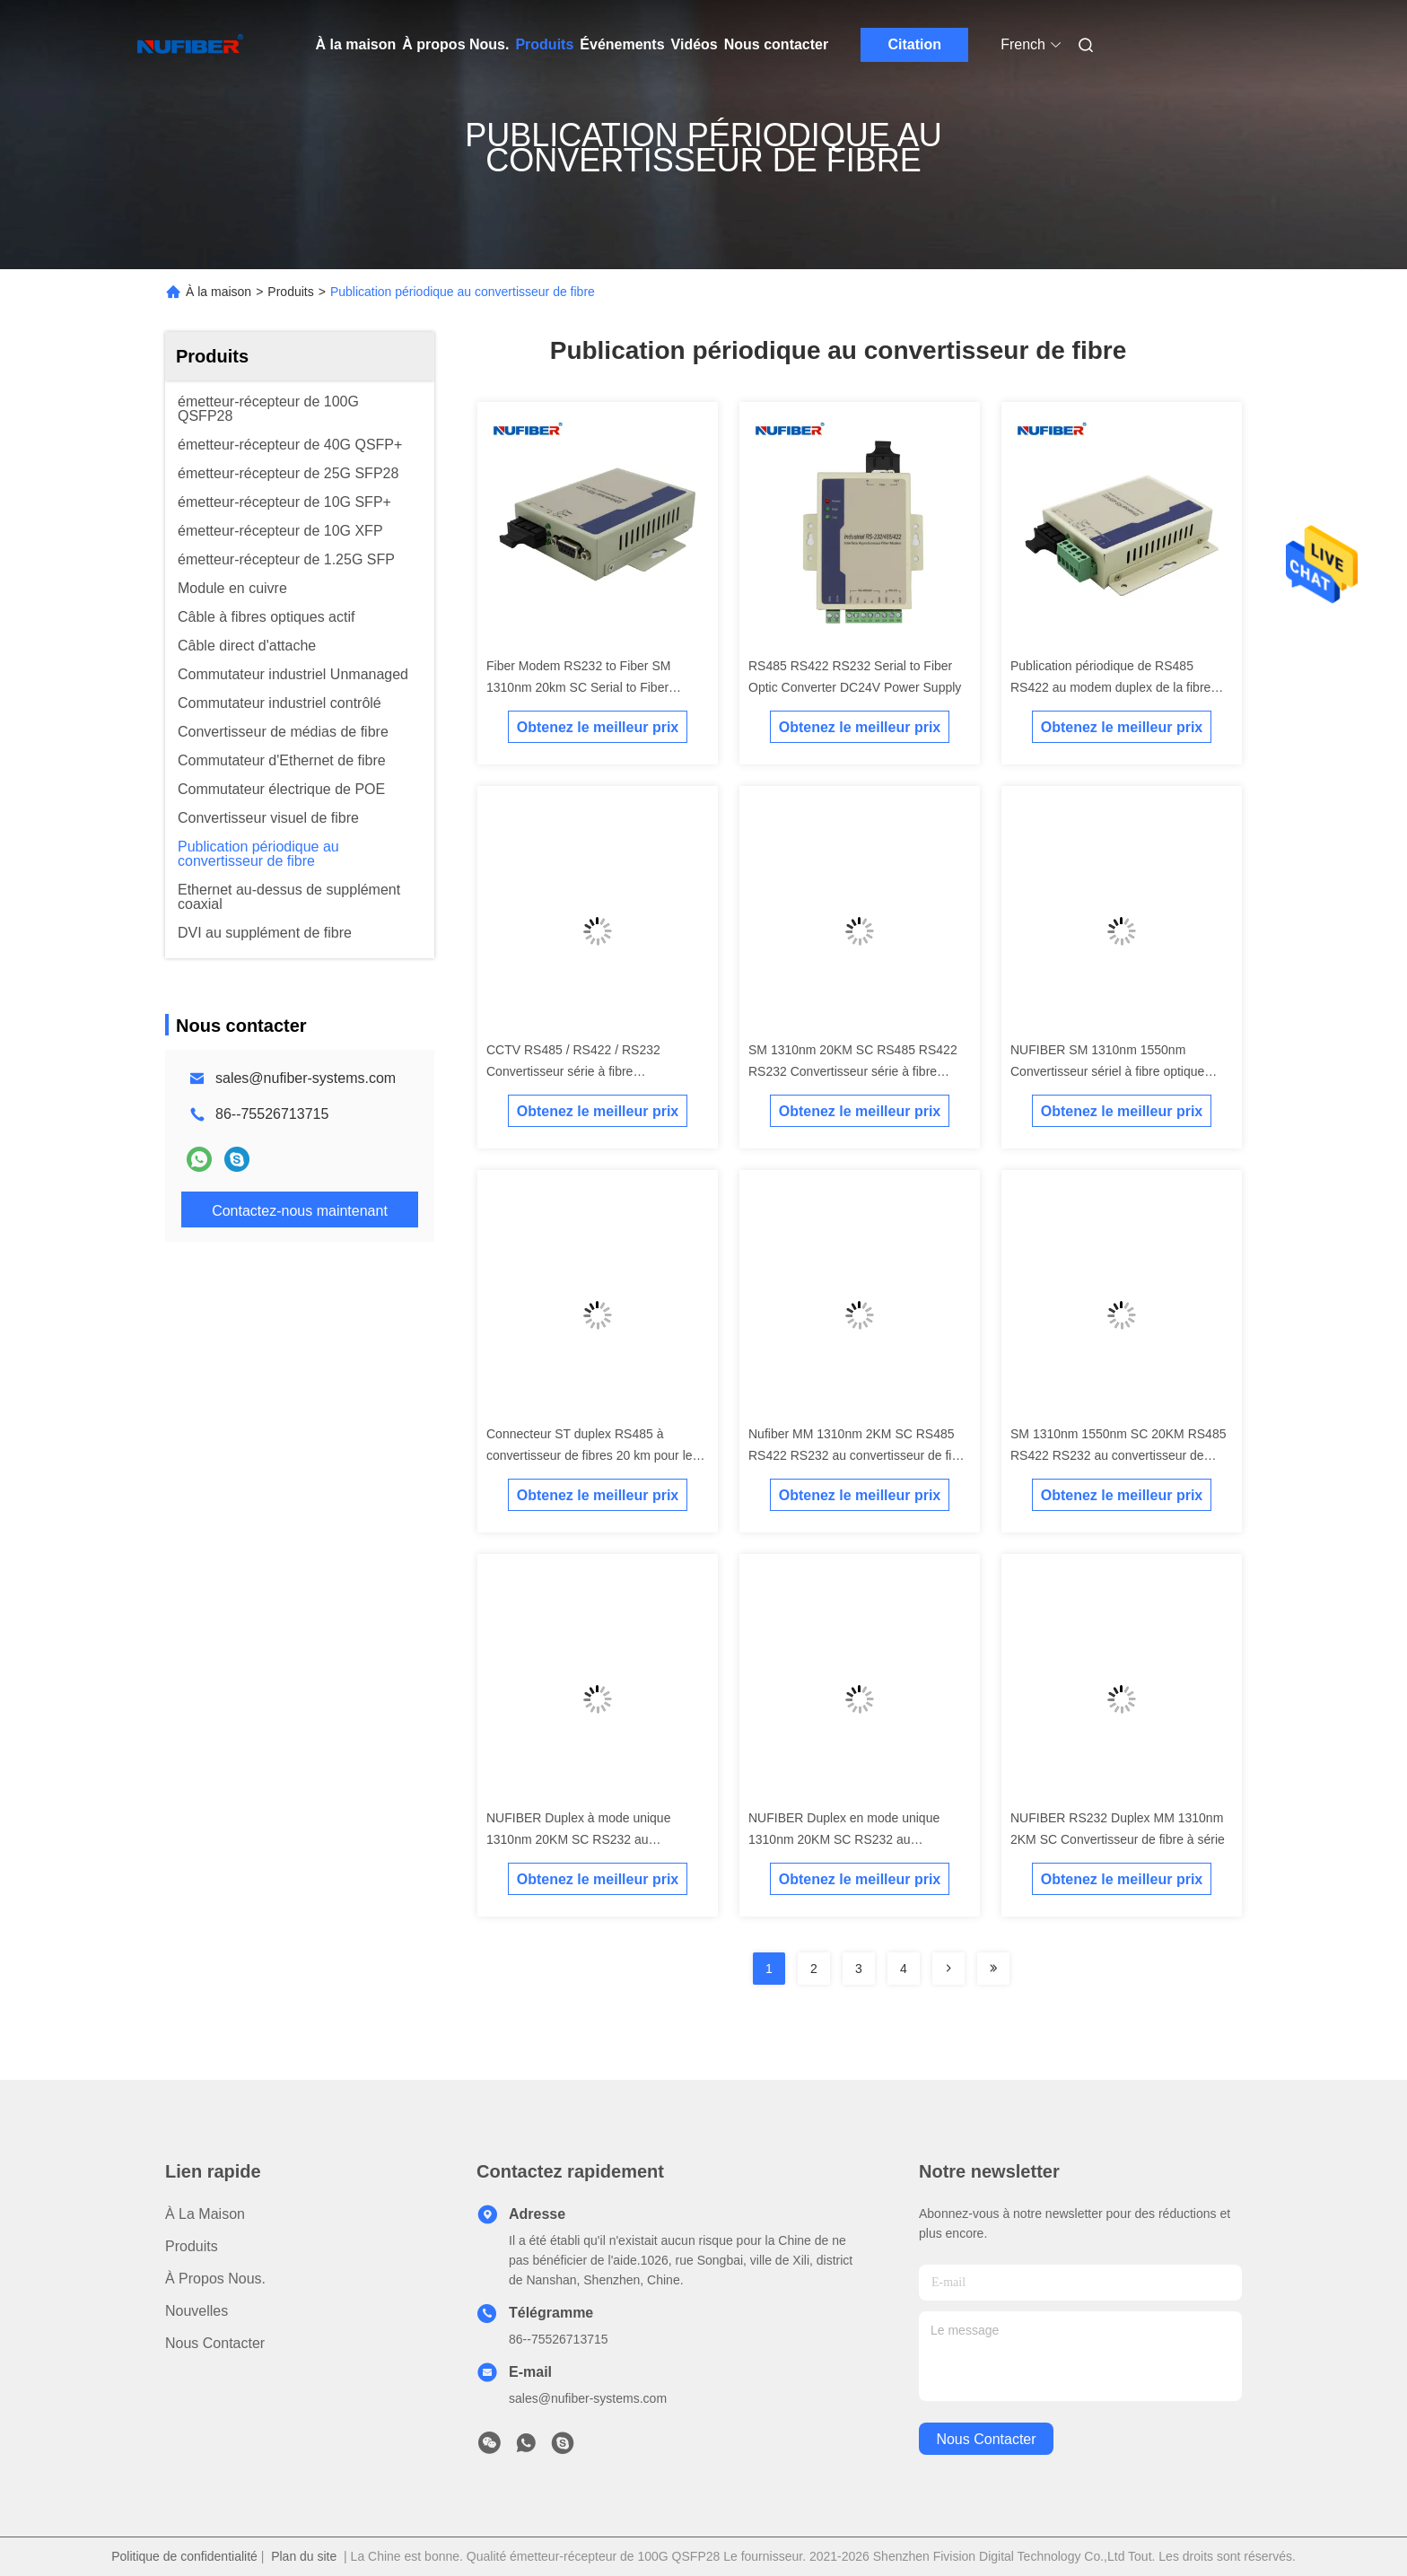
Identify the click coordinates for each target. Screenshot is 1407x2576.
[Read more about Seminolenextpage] (948, 1968)
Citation (914, 44)
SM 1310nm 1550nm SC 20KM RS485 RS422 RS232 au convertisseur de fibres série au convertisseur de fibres (1118, 1455)
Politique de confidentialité (184, 2556)
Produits (544, 44)
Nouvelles (196, 2310)
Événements (622, 44)
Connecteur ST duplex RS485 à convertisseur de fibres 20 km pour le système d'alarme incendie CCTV (589, 1455)
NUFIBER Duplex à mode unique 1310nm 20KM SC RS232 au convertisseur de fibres (578, 1839)
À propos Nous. (455, 44)
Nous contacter (776, 44)
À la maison (356, 44)
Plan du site (303, 2556)
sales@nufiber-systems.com (305, 1078)
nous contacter (986, 2439)
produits (191, 2246)
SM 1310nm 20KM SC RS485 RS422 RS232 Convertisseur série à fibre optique (852, 1071)
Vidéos (694, 44)
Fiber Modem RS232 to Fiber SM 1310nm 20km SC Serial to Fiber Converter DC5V (578, 687)
